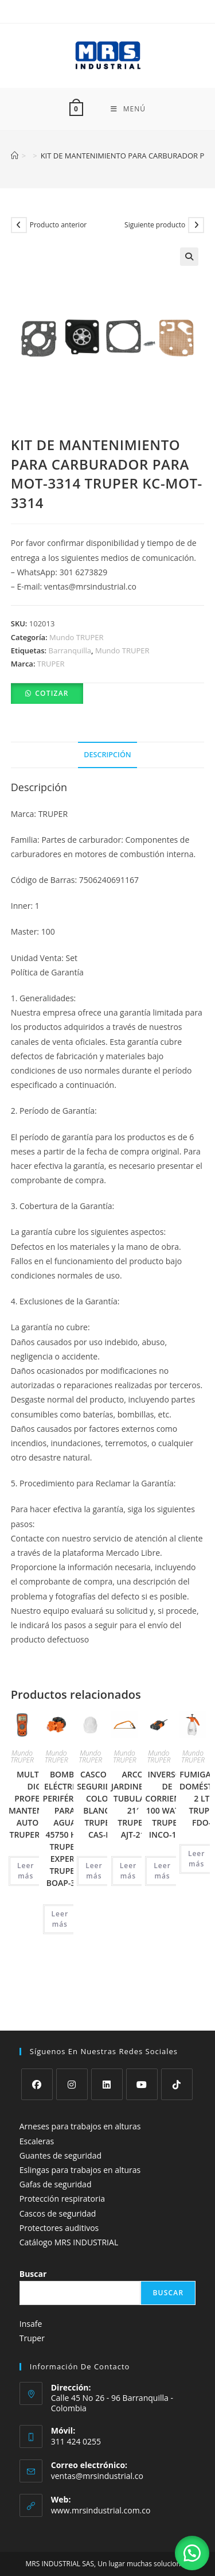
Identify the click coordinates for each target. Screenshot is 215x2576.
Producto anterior (58, 225)
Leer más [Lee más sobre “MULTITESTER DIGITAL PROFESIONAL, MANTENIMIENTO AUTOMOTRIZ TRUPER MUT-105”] (25, 1871)
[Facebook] (37, 2058)
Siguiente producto (154, 225)
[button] (189, 256)
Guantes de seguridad (60, 2129)
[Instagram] (72, 2058)
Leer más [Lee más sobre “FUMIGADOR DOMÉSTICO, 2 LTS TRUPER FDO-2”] (196, 1859)
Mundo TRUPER (76, 637)
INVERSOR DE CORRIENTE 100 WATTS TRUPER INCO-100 (167, 1804)
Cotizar (51, 693)
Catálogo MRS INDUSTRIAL (68, 2215)
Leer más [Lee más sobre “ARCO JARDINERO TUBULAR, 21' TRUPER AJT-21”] (128, 1871)
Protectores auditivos (59, 2201)
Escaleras (36, 2114)
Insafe (30, 2297)
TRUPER (51, 663)
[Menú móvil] (128, 109)
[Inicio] (14, 155)
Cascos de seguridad (57, 2187)
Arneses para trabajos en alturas (80, 2100)
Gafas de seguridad (55, 2158)
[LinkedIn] (107, 2058)
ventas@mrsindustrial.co (97, 2449)
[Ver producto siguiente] (196, 225)
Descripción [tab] (107, 755)
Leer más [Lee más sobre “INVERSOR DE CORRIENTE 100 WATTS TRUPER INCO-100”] (162, 1871)
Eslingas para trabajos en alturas (80, 2144)
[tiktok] (177, 2058)
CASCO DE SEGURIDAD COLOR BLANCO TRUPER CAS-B (99, 1804)
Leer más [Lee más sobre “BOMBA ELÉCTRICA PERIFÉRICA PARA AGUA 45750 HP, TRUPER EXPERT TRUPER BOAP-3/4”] (60, 1919)
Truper (32, 2312)
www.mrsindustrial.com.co (101, 2483)
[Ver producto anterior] (19, 225)
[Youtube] (142, 2058)
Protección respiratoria (62, 2172)
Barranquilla (70, 650)
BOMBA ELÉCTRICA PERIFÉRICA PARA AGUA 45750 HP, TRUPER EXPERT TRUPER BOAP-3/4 (65, 1828)
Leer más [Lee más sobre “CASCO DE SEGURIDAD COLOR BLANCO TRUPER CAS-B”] (94, 1871)
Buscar (33, 2247)
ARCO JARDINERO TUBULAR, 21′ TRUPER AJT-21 (133, 1804)
